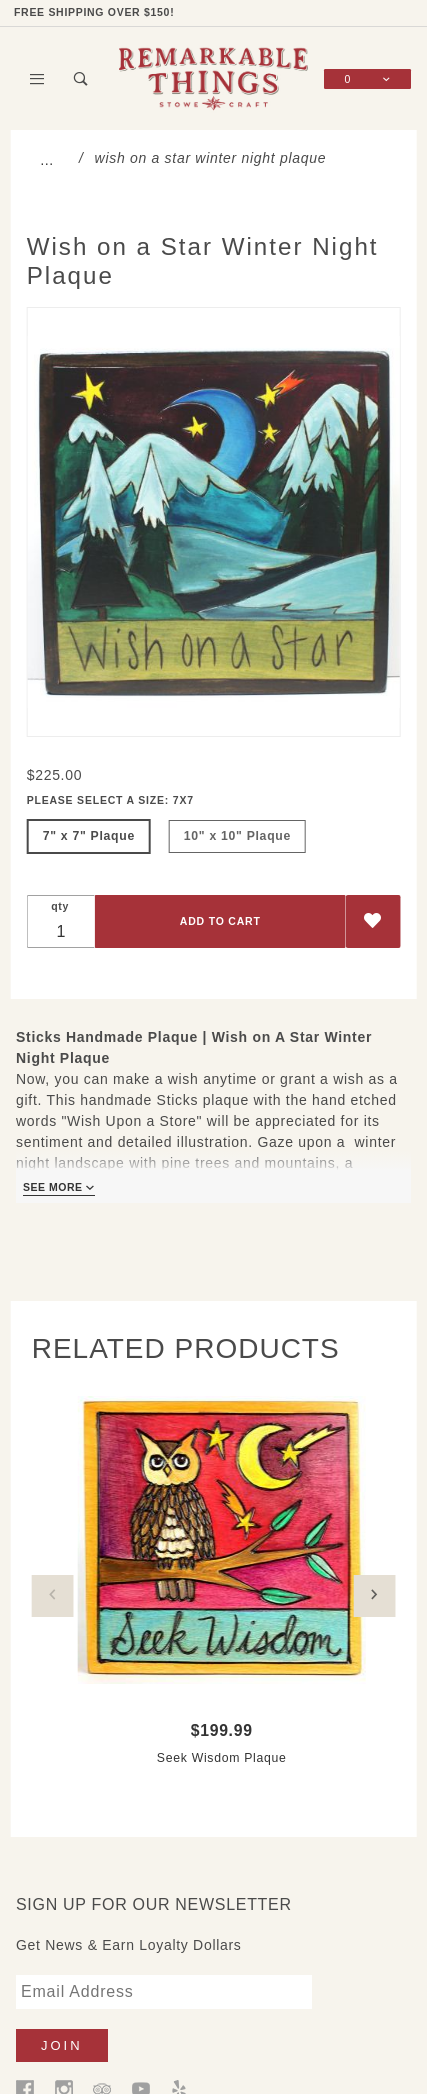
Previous (53, 1596)
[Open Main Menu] (37, 79)
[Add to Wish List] (372, 921)
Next (374, 1596)
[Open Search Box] (80, 79)
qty (60, 906)
